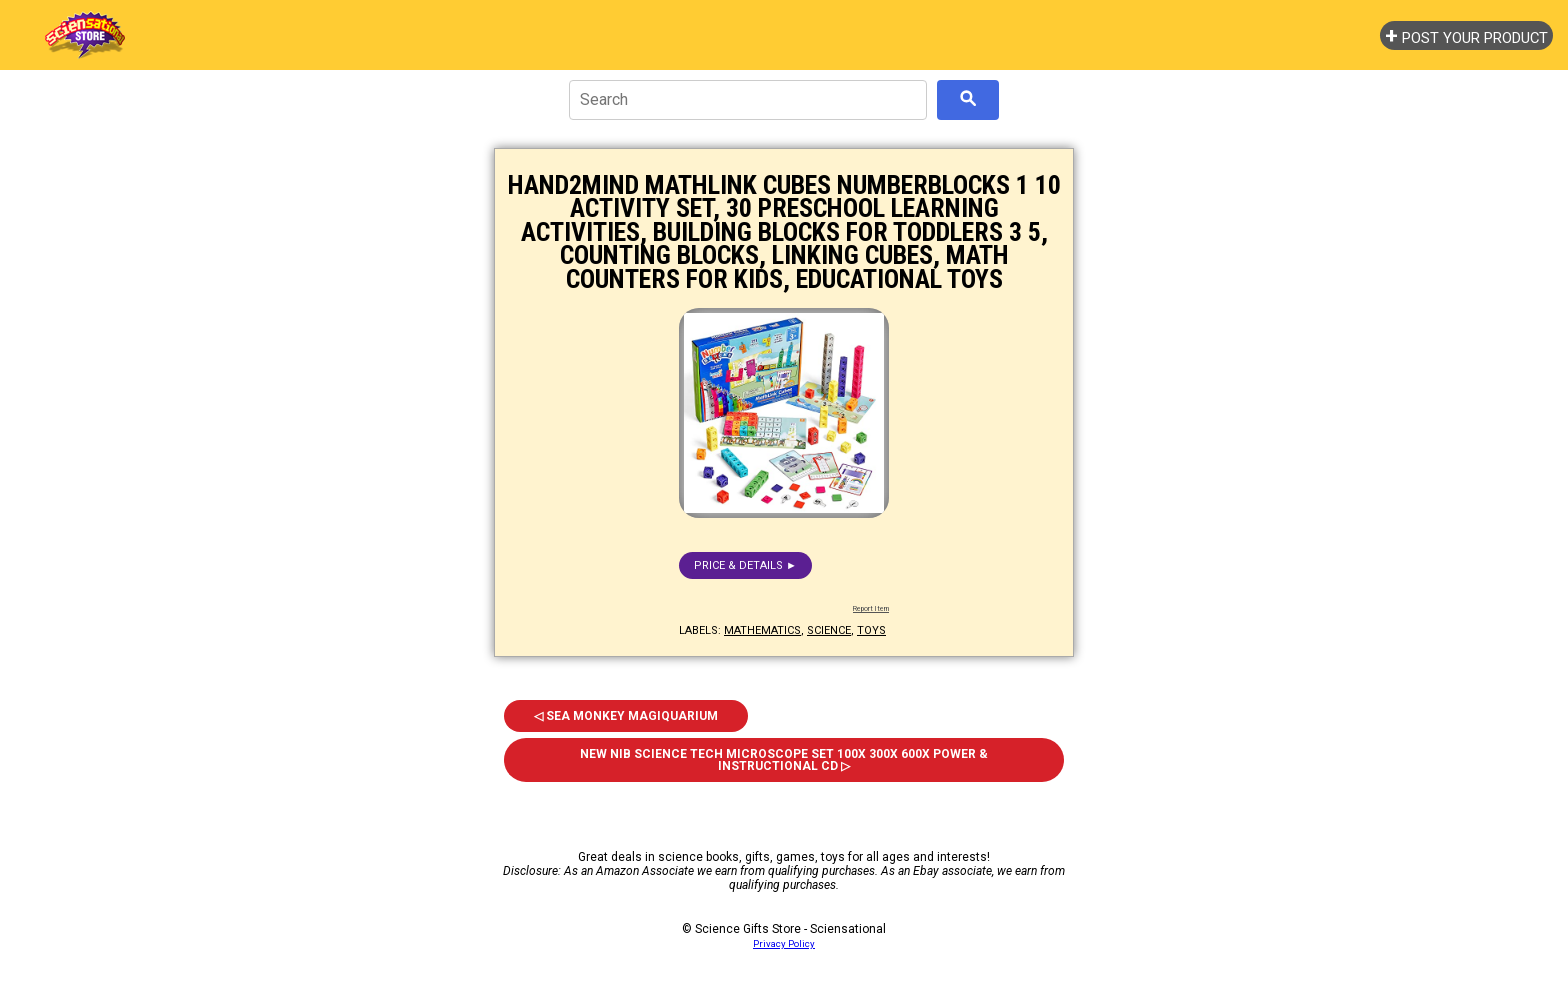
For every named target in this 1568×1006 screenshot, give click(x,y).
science (829, 630)
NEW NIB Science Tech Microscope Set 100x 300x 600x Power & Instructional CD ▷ (784, 760)
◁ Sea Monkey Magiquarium (626, 716)
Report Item (871, 609)
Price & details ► (745, 565)
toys (871, 630)
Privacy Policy (784, 943)
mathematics (762, 630)
